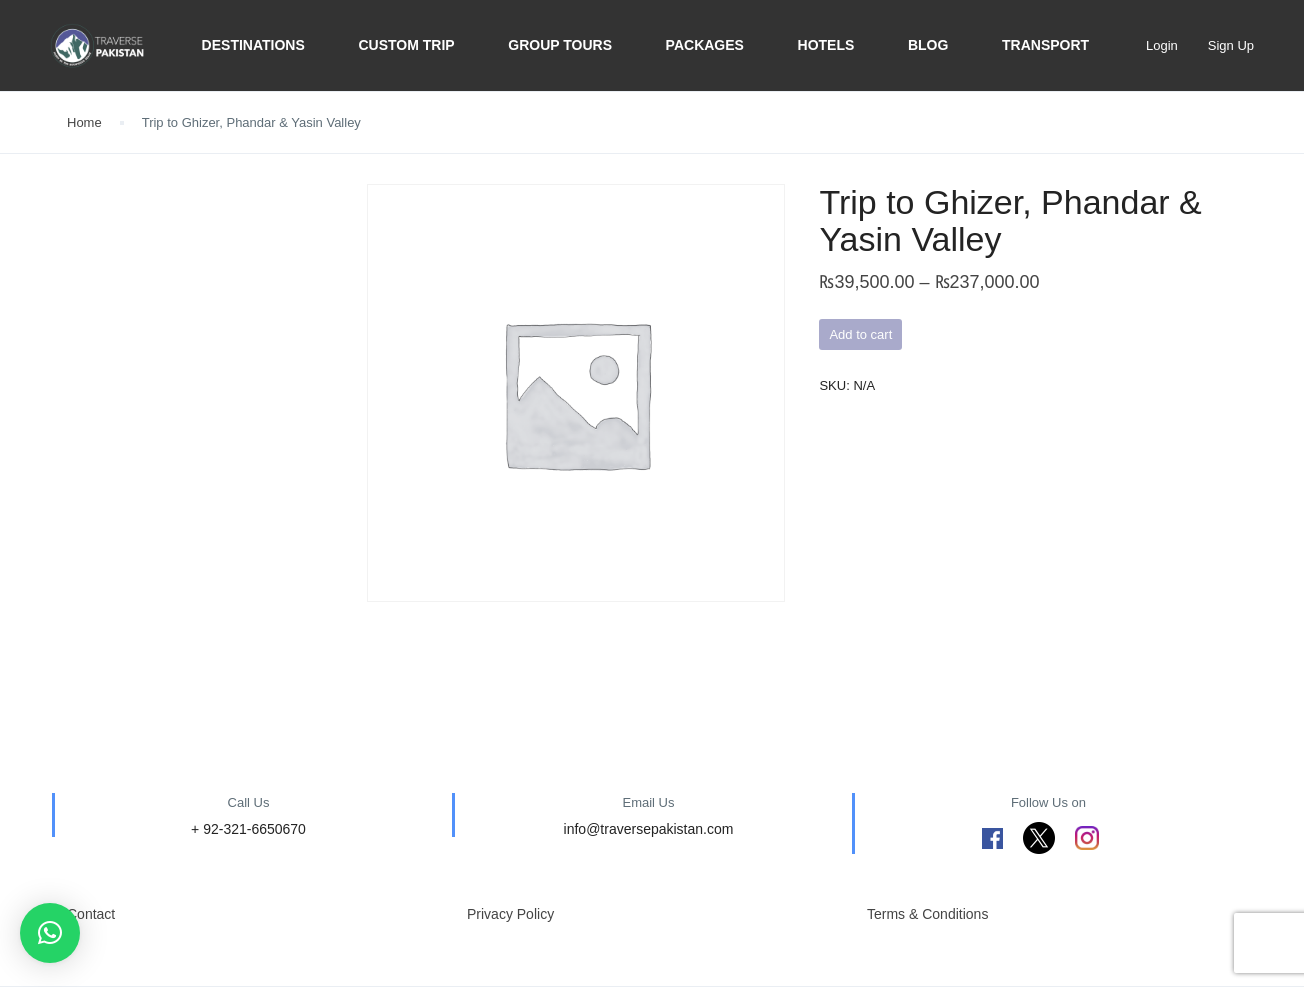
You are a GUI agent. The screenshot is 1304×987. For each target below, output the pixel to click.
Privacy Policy (510, 914)
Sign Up (1231, 45)
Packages (705, 45)
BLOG (928, 45)
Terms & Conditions (927, 914)
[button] (50, 933)
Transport (1045, 45)
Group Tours (560, 45)
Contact (91, 914)
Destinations (253, 45)
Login (1162, 45)
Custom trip (406, 45)
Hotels (826, 45)
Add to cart (860, 334)
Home (84, 122)
